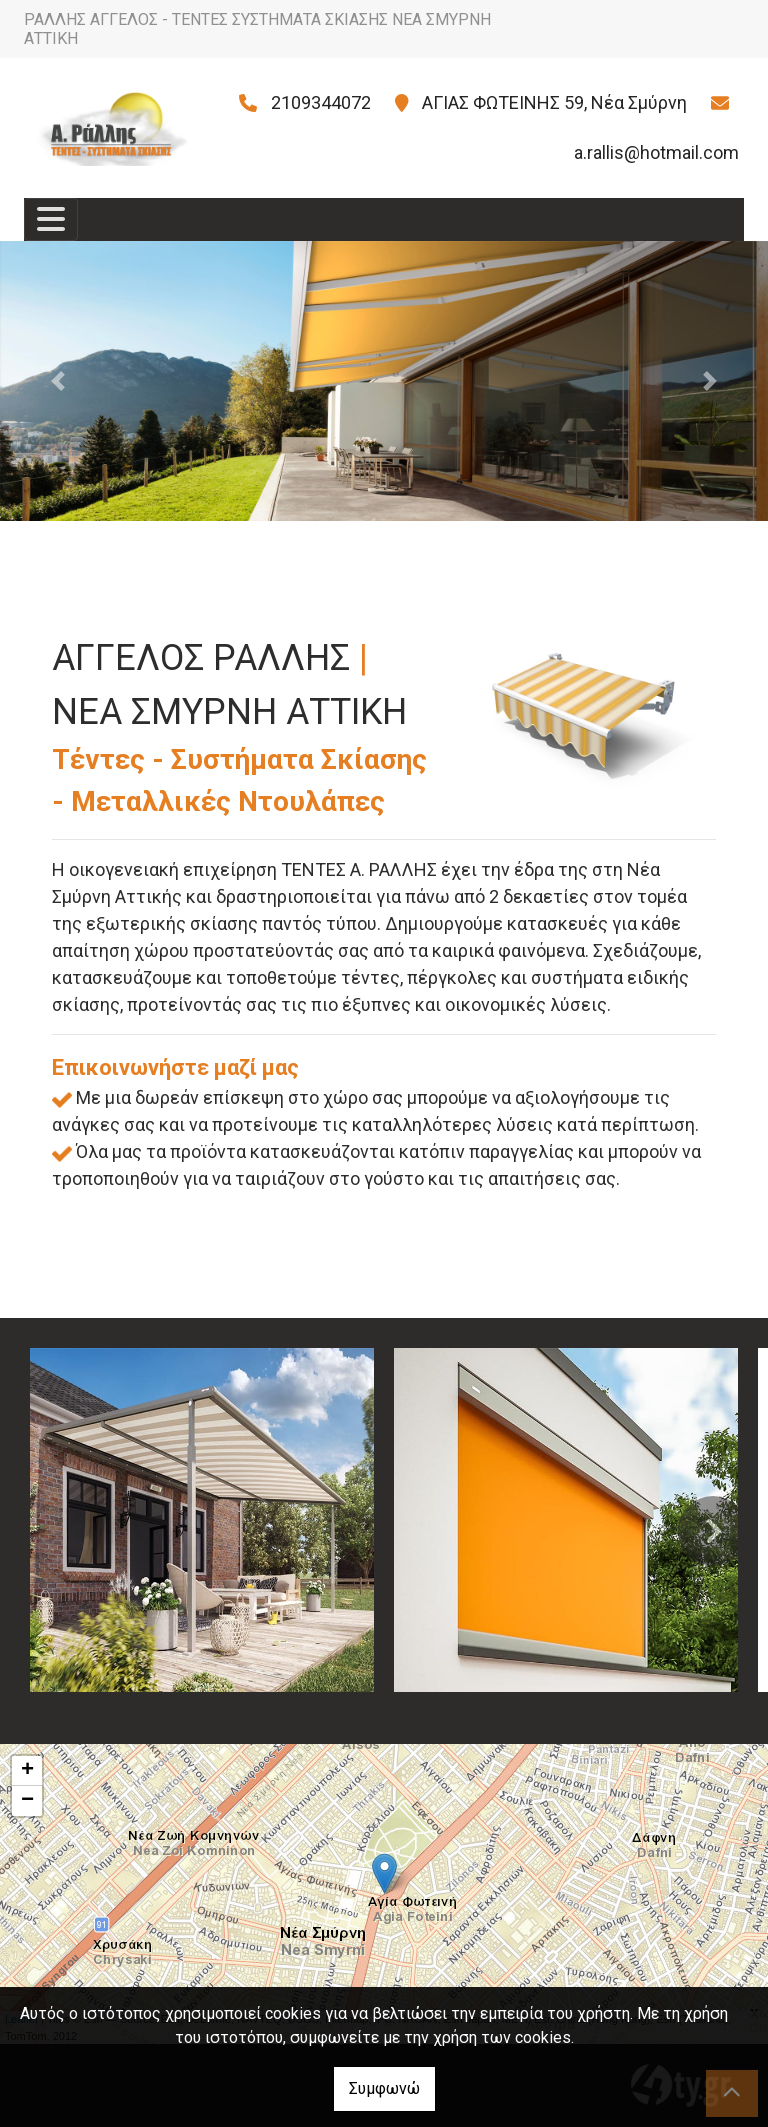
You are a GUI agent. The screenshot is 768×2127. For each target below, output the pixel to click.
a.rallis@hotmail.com (656, 152)
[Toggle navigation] (51, 219)
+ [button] (27, 1771)
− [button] (27, 1801)
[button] (57, 381)
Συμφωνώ (384, 2088)
